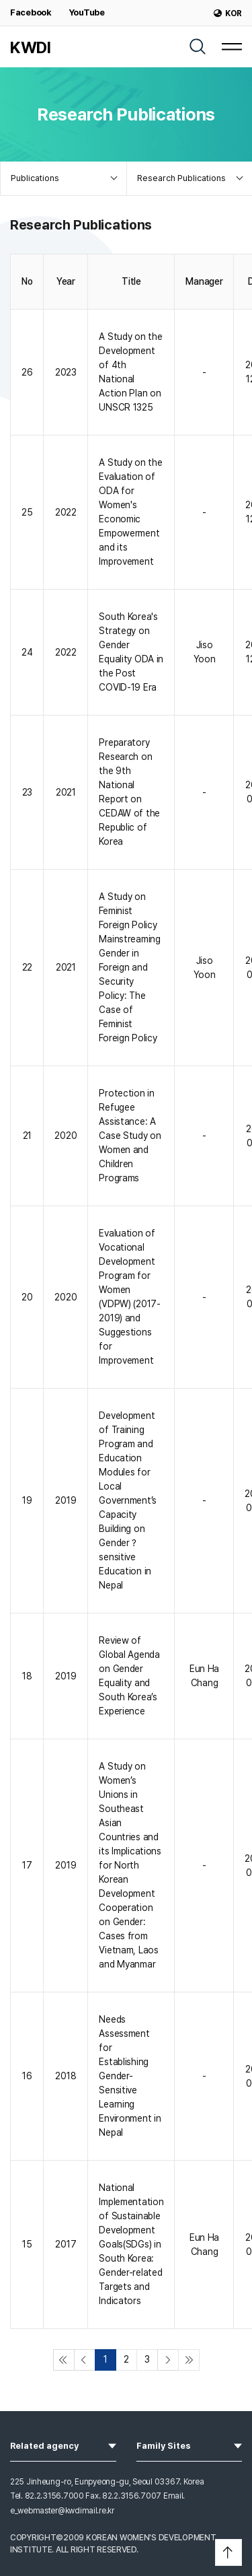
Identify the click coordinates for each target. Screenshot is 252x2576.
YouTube (87, 12)
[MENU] (232, 46)
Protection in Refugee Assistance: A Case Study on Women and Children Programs (130, 1135)
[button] (228, 2552)
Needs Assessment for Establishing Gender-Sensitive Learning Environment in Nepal (130, 2076)
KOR (228, 13)
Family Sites (189, 2445)
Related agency (63, 2445)
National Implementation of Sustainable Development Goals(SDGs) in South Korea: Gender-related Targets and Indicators (131, 2244)
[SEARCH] (198, 46)
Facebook (31, 12)
